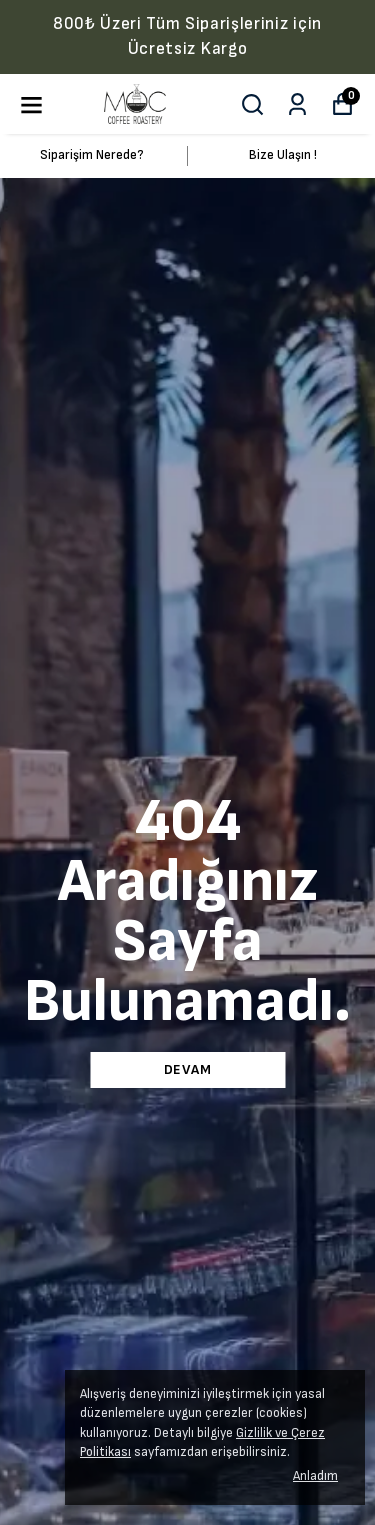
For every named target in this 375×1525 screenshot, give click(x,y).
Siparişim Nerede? (92, 155)
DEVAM (188, 1069)
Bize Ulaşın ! (283, 155)
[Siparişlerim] (297, 104)
